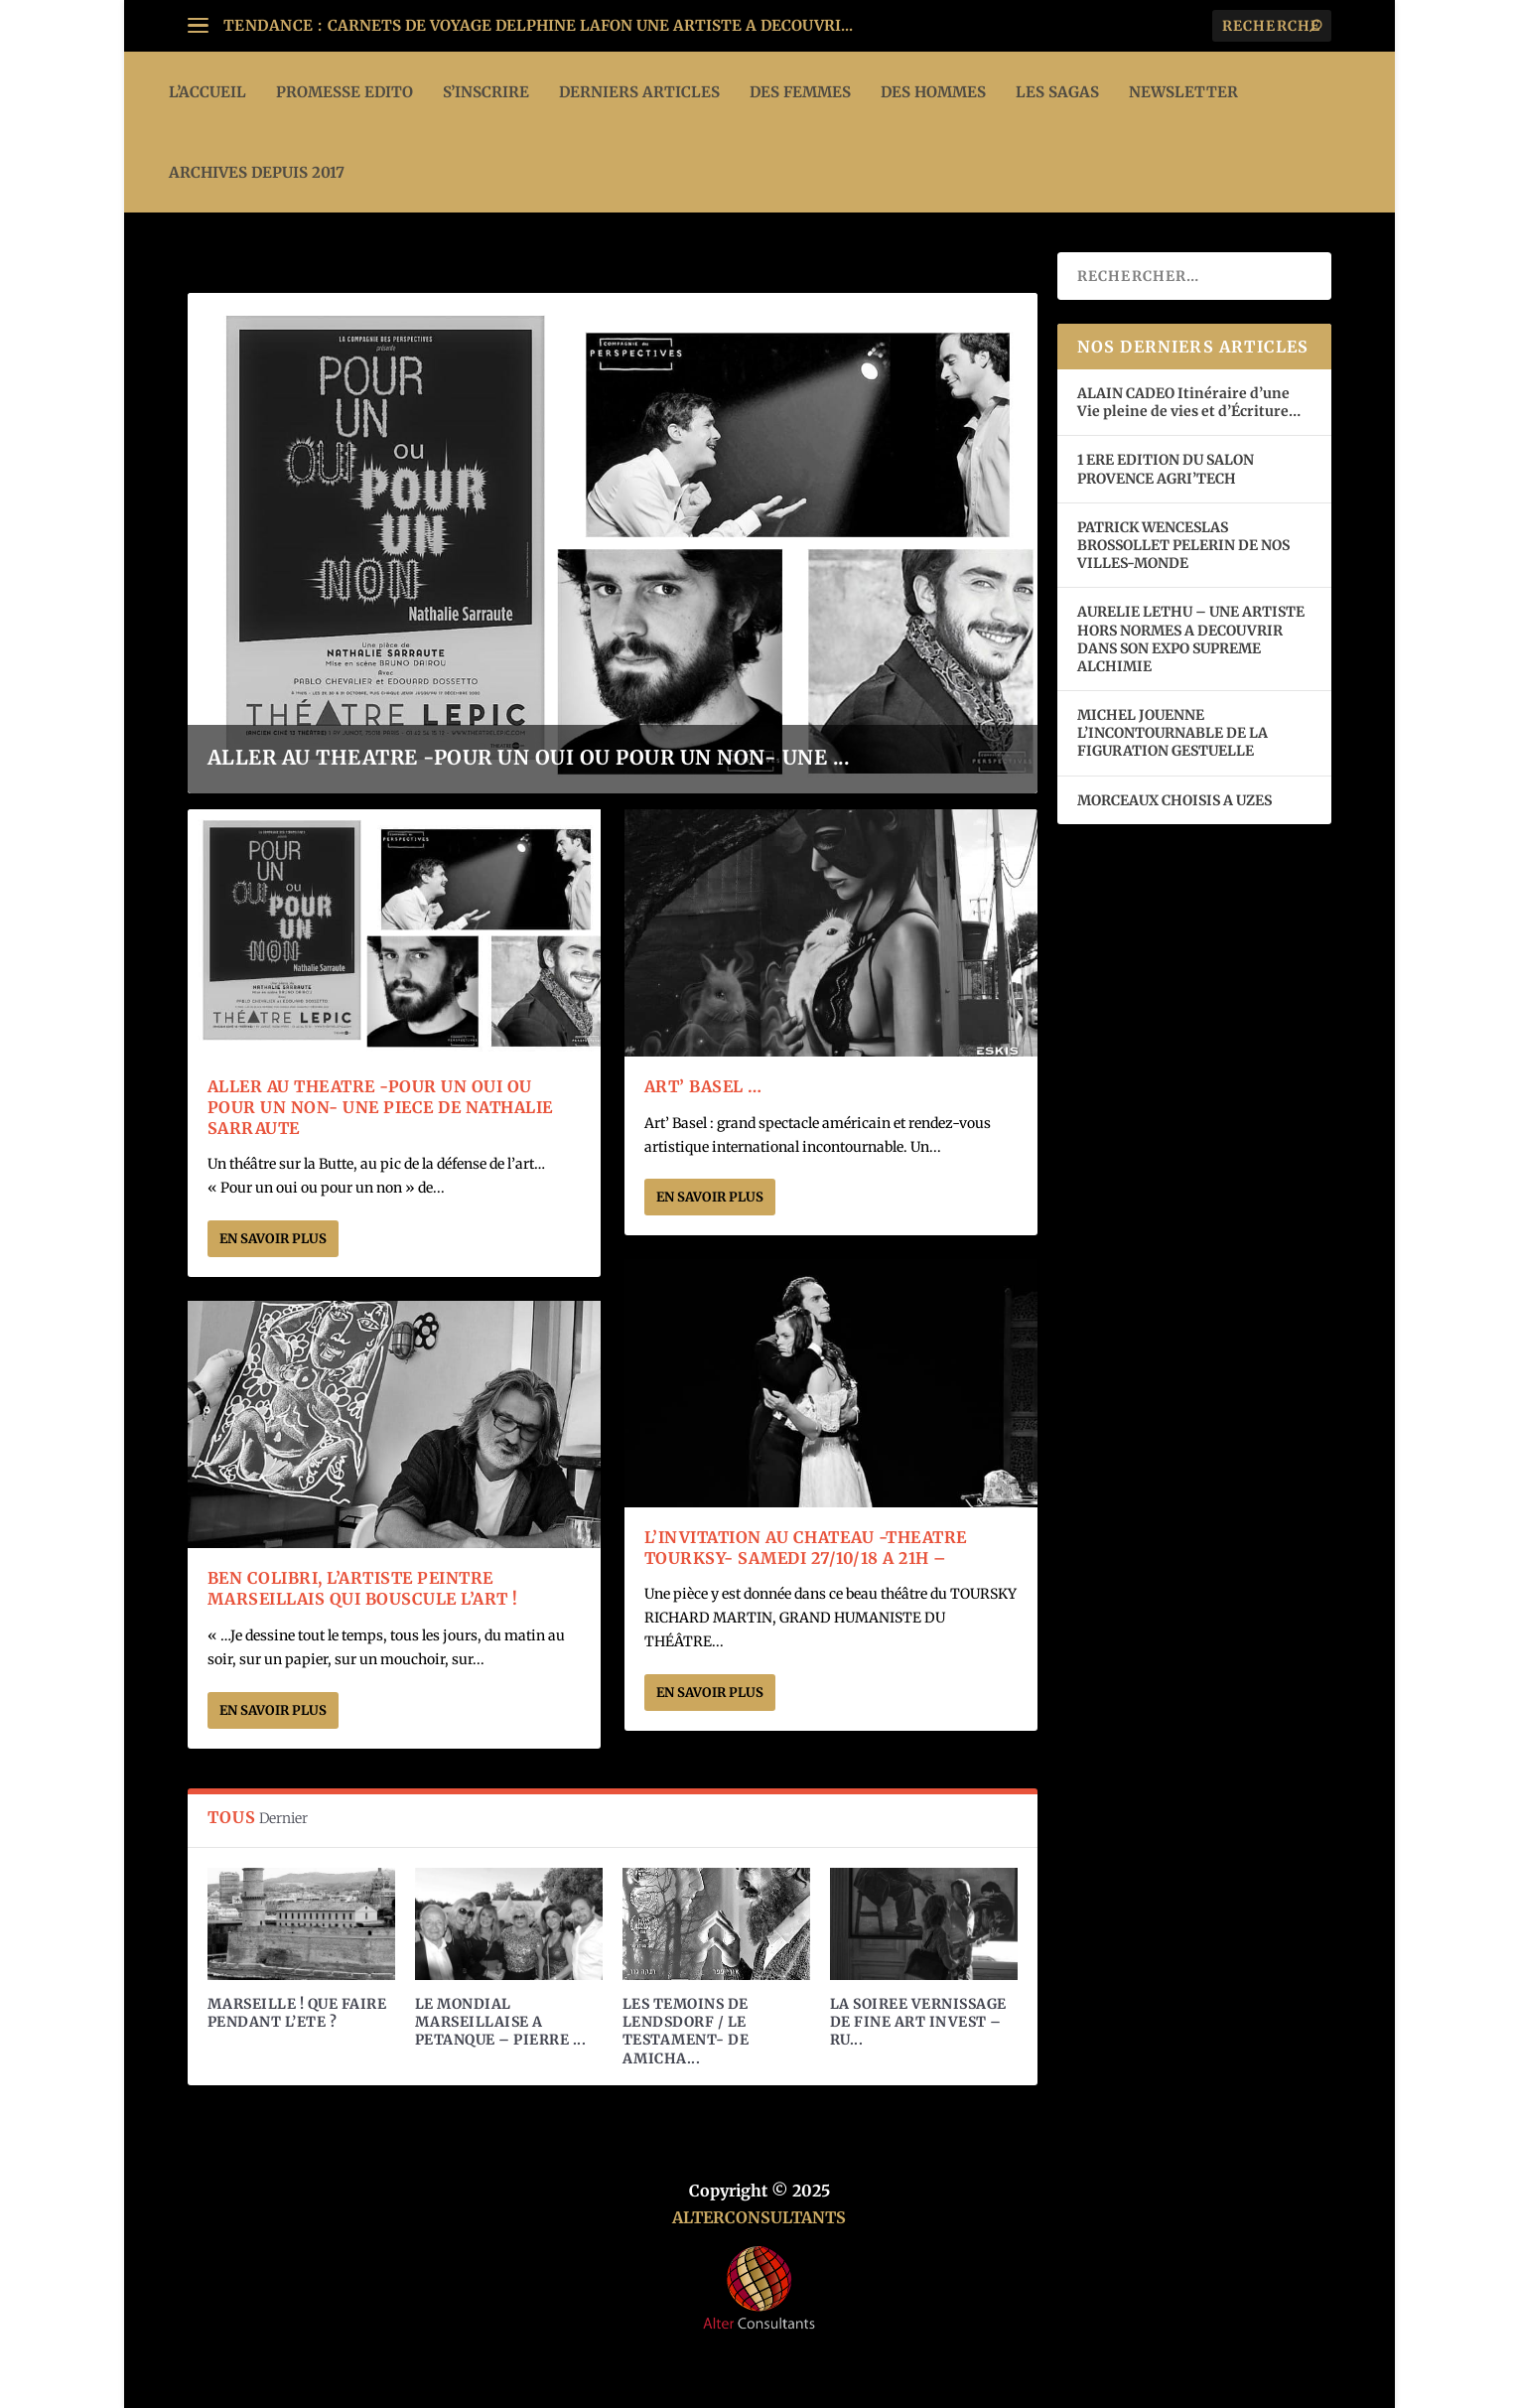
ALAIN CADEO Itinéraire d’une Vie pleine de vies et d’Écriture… (1190, 402)
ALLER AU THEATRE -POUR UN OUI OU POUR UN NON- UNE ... (529, 757)
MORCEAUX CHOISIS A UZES (1174, 800)
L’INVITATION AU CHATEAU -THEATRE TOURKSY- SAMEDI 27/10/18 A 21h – (805, 1547)
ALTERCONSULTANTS (759, 2217)
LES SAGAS (1057, 91)
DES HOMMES (933, 91)
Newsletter (1183, 91)
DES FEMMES (800, 91)
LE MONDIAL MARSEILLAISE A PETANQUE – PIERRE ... (501, 2022)
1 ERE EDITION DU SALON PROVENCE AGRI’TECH (1165, 469)
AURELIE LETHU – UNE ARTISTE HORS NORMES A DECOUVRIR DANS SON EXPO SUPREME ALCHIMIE (1191, 639)
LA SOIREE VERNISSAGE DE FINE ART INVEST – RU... (918, 2022)
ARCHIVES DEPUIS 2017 (257, 172)
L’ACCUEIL (207, 91)
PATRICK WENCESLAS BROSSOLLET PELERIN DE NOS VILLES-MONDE (1183, 545)
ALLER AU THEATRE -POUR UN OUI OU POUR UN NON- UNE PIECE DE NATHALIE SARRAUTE (380, 1107)
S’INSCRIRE (486, 91)
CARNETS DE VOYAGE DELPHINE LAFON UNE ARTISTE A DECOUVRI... (590, 25)
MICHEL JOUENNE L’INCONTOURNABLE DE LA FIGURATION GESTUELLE (1172, 733)
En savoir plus (273, 1238)
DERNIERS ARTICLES (639, 91)
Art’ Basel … (703, 1086)
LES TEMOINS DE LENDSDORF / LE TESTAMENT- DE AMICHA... (686, 2031)
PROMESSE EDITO (344, 91)
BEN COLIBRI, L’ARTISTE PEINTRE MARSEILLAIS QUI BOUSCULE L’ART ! (362, 1588)
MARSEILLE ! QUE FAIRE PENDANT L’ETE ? (297, 2013)
